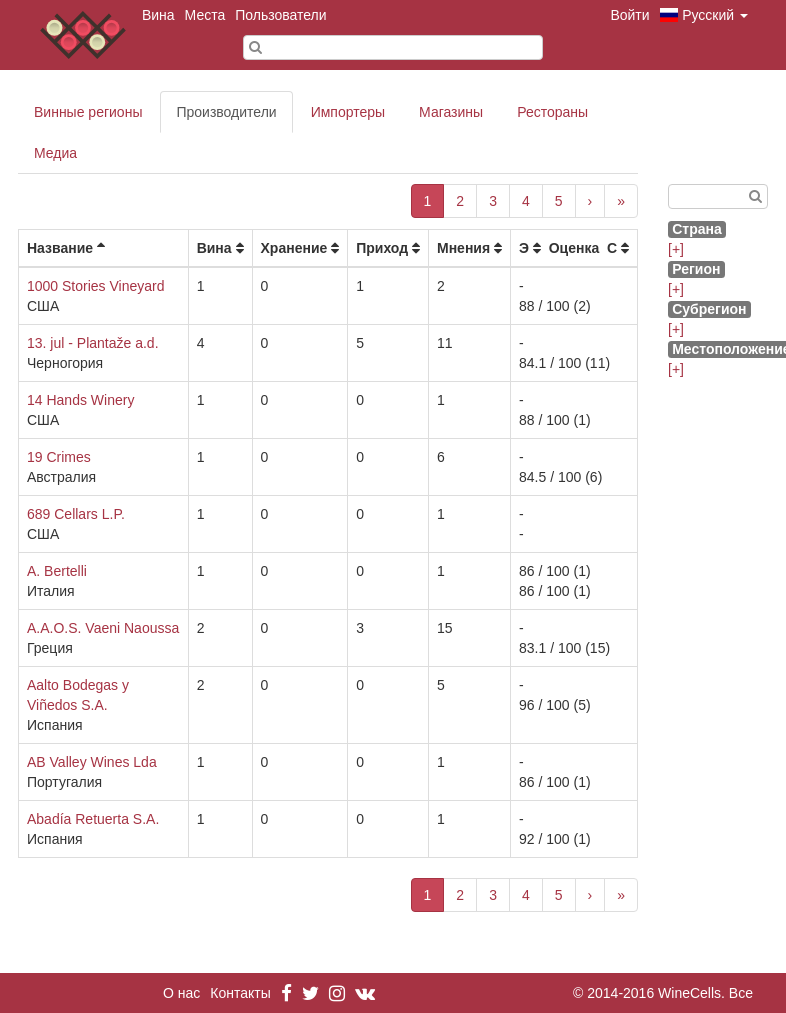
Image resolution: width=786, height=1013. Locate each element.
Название (60, 248)
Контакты (240, 993)
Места (205, 15)
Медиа (55, 153)
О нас (181, 993)
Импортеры (348, 112)
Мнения (463, 248)
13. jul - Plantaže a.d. (93, 343)
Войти (629, 15)
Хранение (294, 248)
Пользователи (280, 15)
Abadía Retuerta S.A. (93, 819)
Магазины (451, 112)
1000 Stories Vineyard (96, 286)
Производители (226, 112)
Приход (382, 248)
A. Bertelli (57, 571)
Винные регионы (88, 112)
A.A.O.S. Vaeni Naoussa (103, 628)
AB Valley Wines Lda (92, 762)
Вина (158, 15)
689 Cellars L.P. (76, 514)
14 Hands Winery (80, 400)
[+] (676, 249)
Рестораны (552, 112)
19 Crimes (59, 457)
